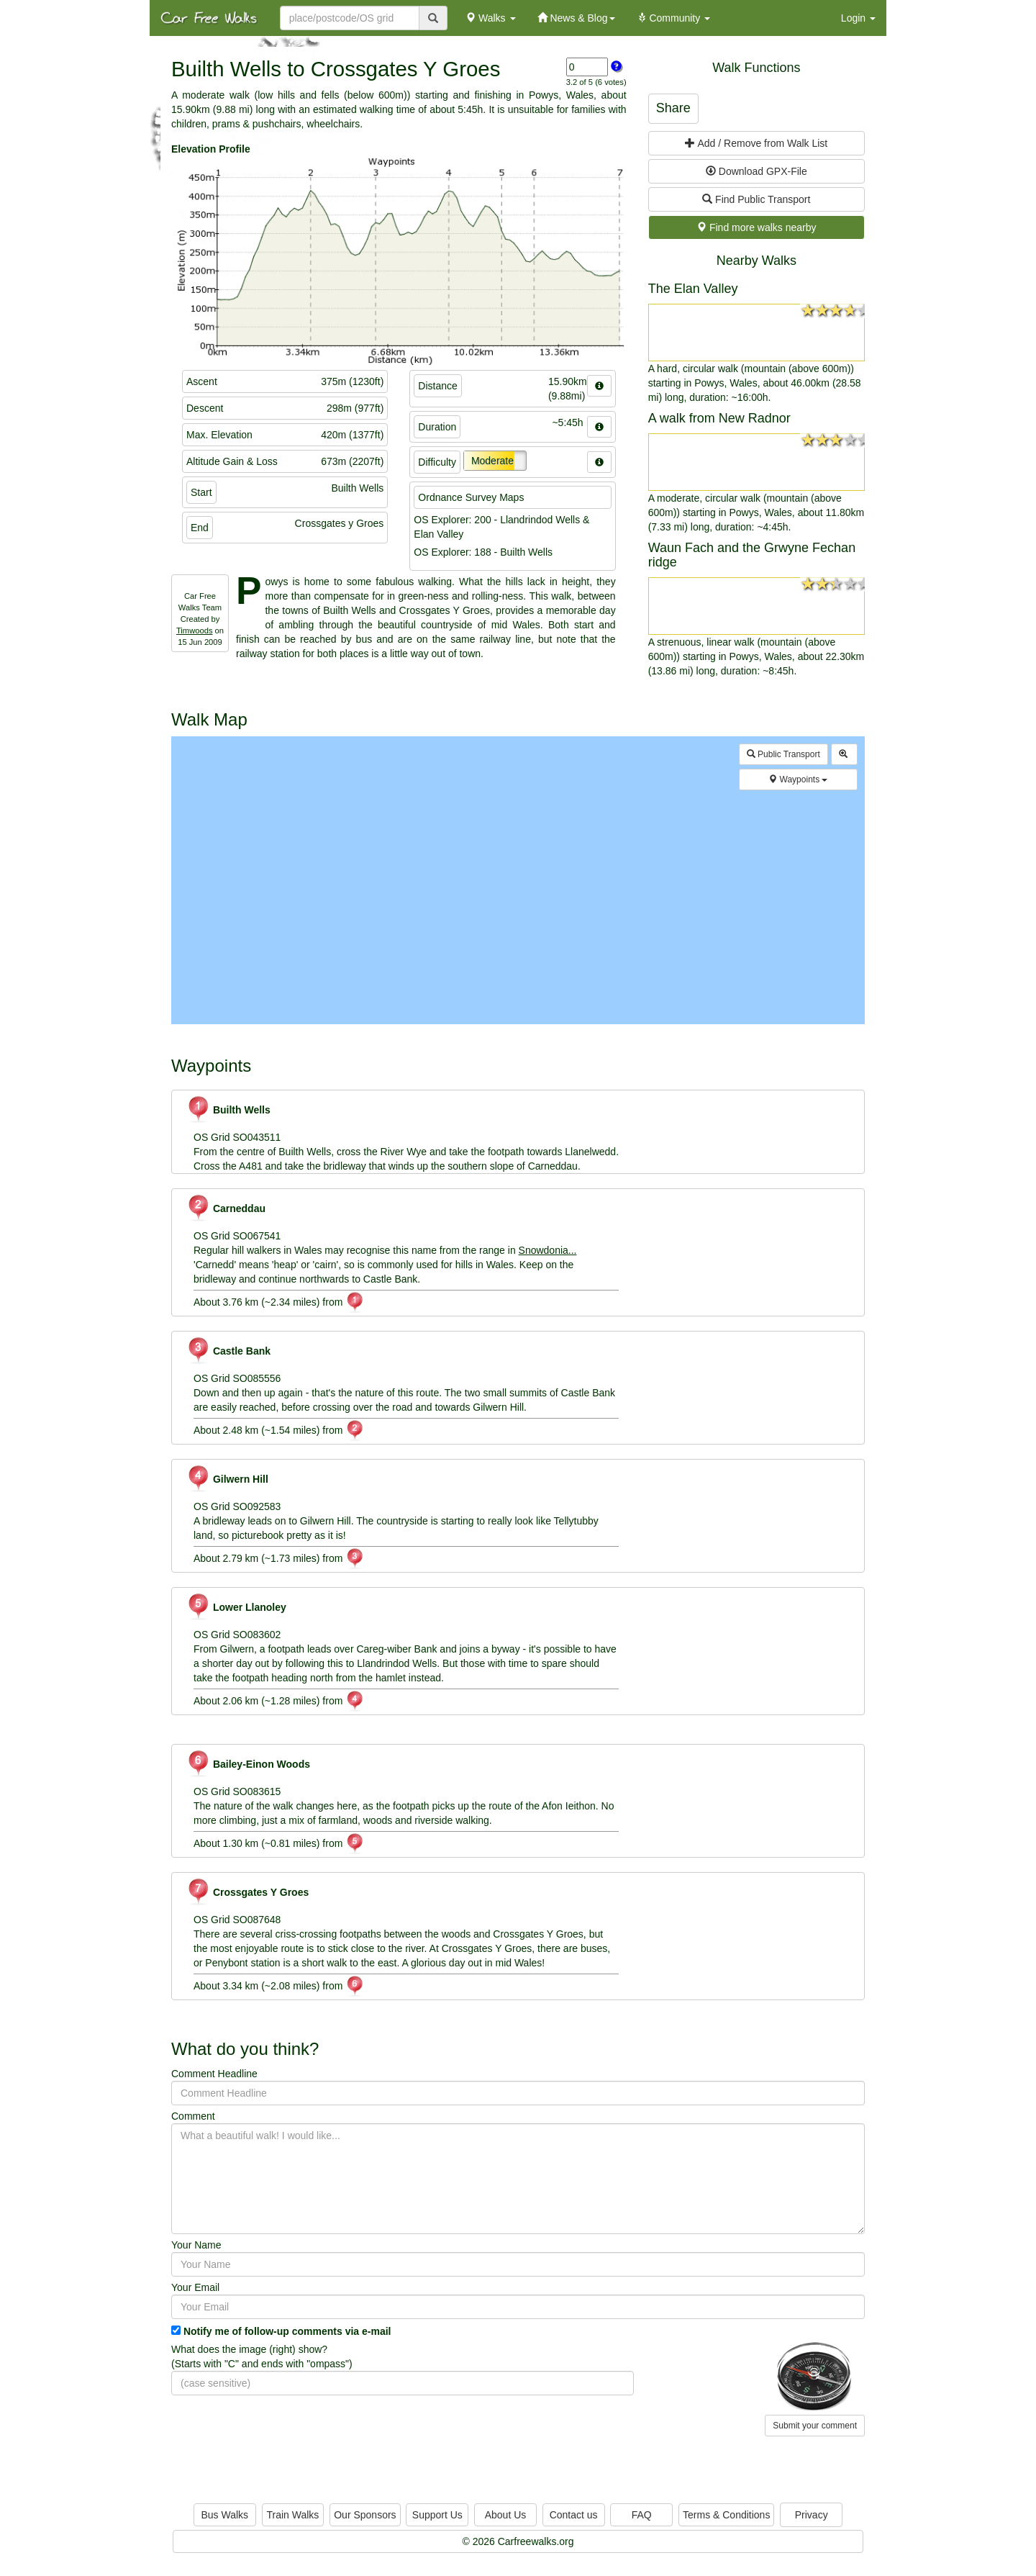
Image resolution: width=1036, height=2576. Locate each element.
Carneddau (225, 1208)
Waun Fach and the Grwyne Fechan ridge (751, 555)
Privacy (811, 2515)
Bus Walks (224, 2515)
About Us (506, 2515)
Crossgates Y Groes (247, 1892)
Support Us (437, 2515)
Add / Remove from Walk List (756, 143)
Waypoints (797, 779)
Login (858, 18)
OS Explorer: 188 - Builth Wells (483, 552)
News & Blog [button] (576, 18)
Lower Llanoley (236, 1607)
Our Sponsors (365, 2515)
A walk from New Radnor (719, 418)
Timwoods (194, 630)
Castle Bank (228, 1351)
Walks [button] (490, 18)
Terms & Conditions (726, 2515)
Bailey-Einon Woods (248, 1764)
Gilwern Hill (227, 1479)
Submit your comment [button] (815, 2426)
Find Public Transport (756, 199)
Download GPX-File (756, 171)
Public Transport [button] (783, 754)
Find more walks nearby (756, 227)
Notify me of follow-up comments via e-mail (287, 2331)
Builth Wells (228, 1110)
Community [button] (674, 18)
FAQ (642, 2515)
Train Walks (293, 2515)
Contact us (574, 2515)
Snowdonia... (548, 1250)
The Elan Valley (693, 288)
